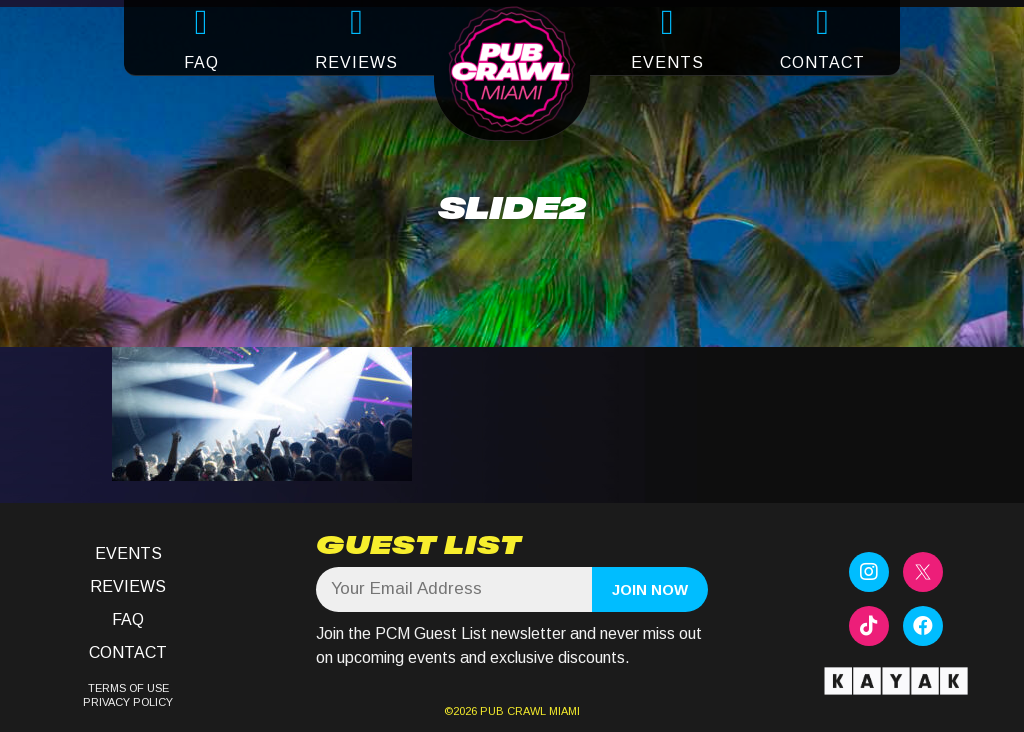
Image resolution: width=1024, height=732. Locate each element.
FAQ (201, 62)
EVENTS (667, 62)
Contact (128, 652)
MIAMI (563, 711)
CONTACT (822, 62)
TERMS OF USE (128, 688)
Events (128, 553)
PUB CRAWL (513, 711)
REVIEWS (356, 62)
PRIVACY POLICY (128, 702)
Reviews (128, 586)
